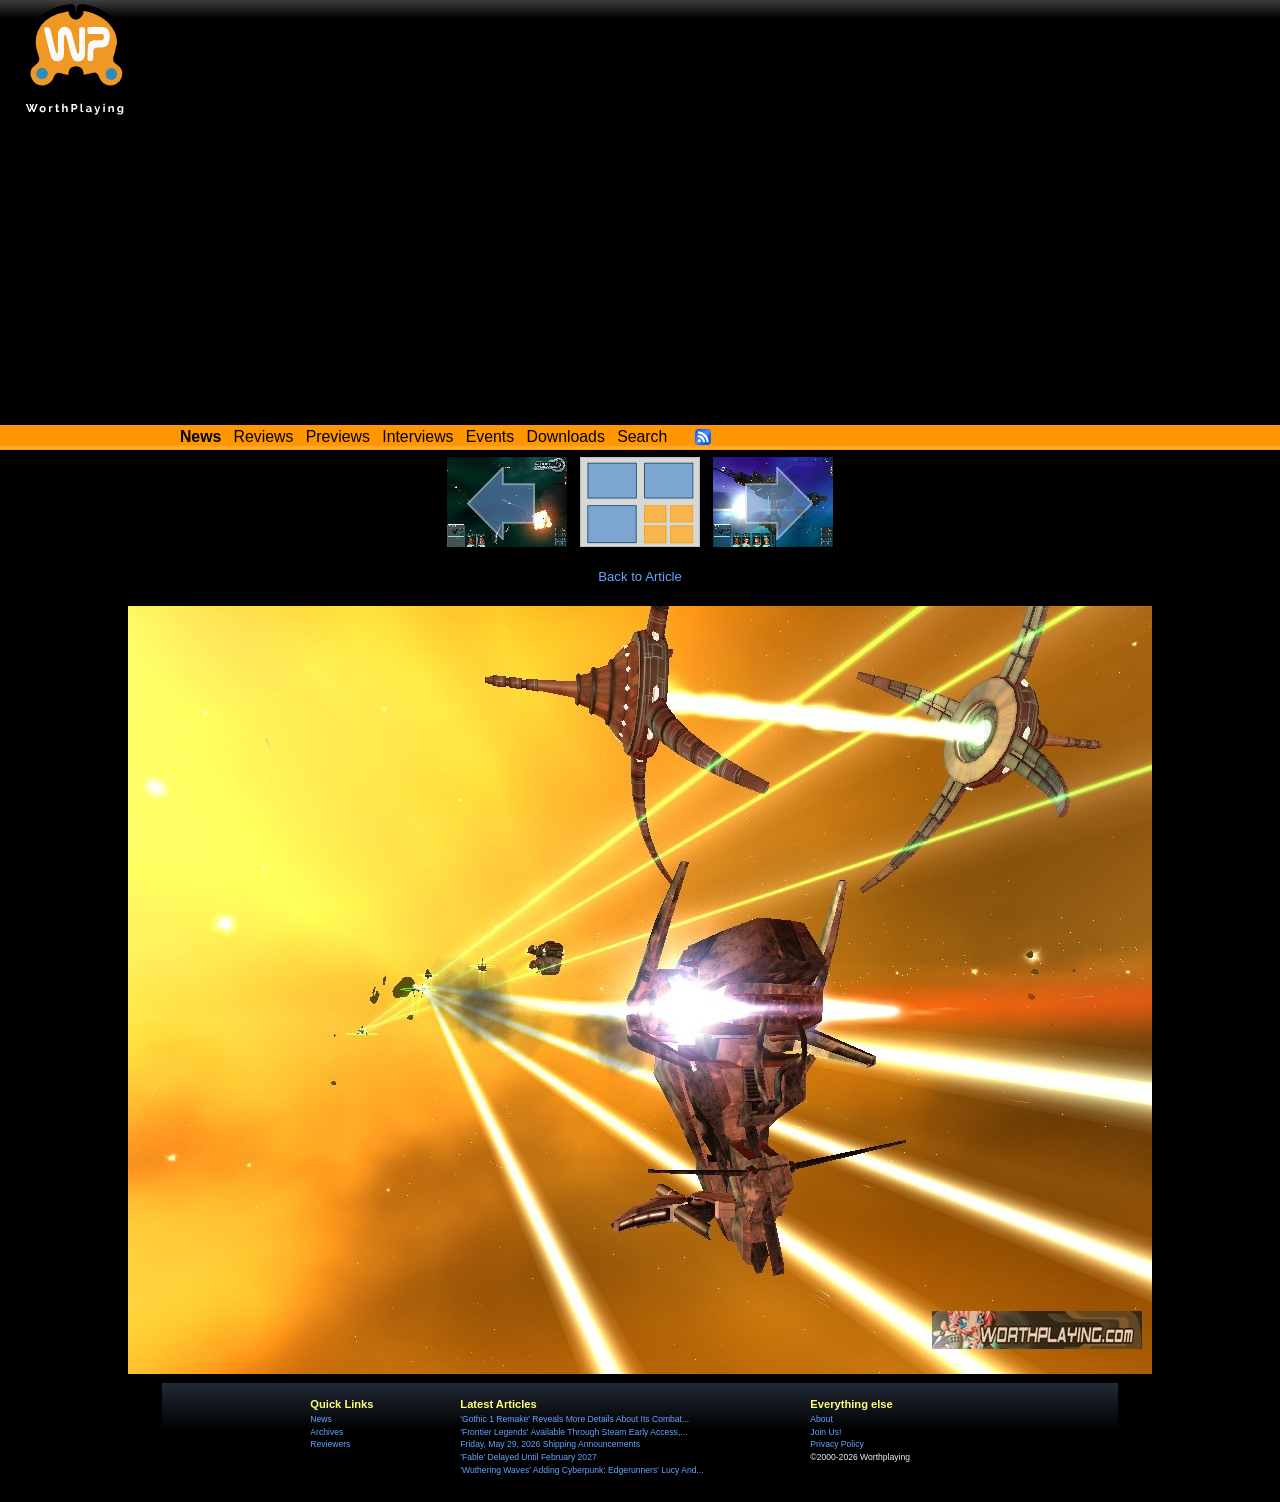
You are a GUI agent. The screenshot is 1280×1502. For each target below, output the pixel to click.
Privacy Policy (836, 1444)
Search (642, 436)
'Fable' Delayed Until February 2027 (528, 1457)
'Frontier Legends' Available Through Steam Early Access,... (573, 1432)
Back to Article (640, 576)
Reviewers (330, 1444)
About (821, 1419)
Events (490, 436)
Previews (338, 436)
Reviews (264, 436)
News (320, 1419)
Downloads (566, 436)
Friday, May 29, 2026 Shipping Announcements (550, 1444)
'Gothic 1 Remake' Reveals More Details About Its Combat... (574, 1419)
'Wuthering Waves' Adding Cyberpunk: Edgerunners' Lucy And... (581, 1470)
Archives (326, 1432)
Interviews (417, 436)
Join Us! (825, 1432)
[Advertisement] (640, 275)
